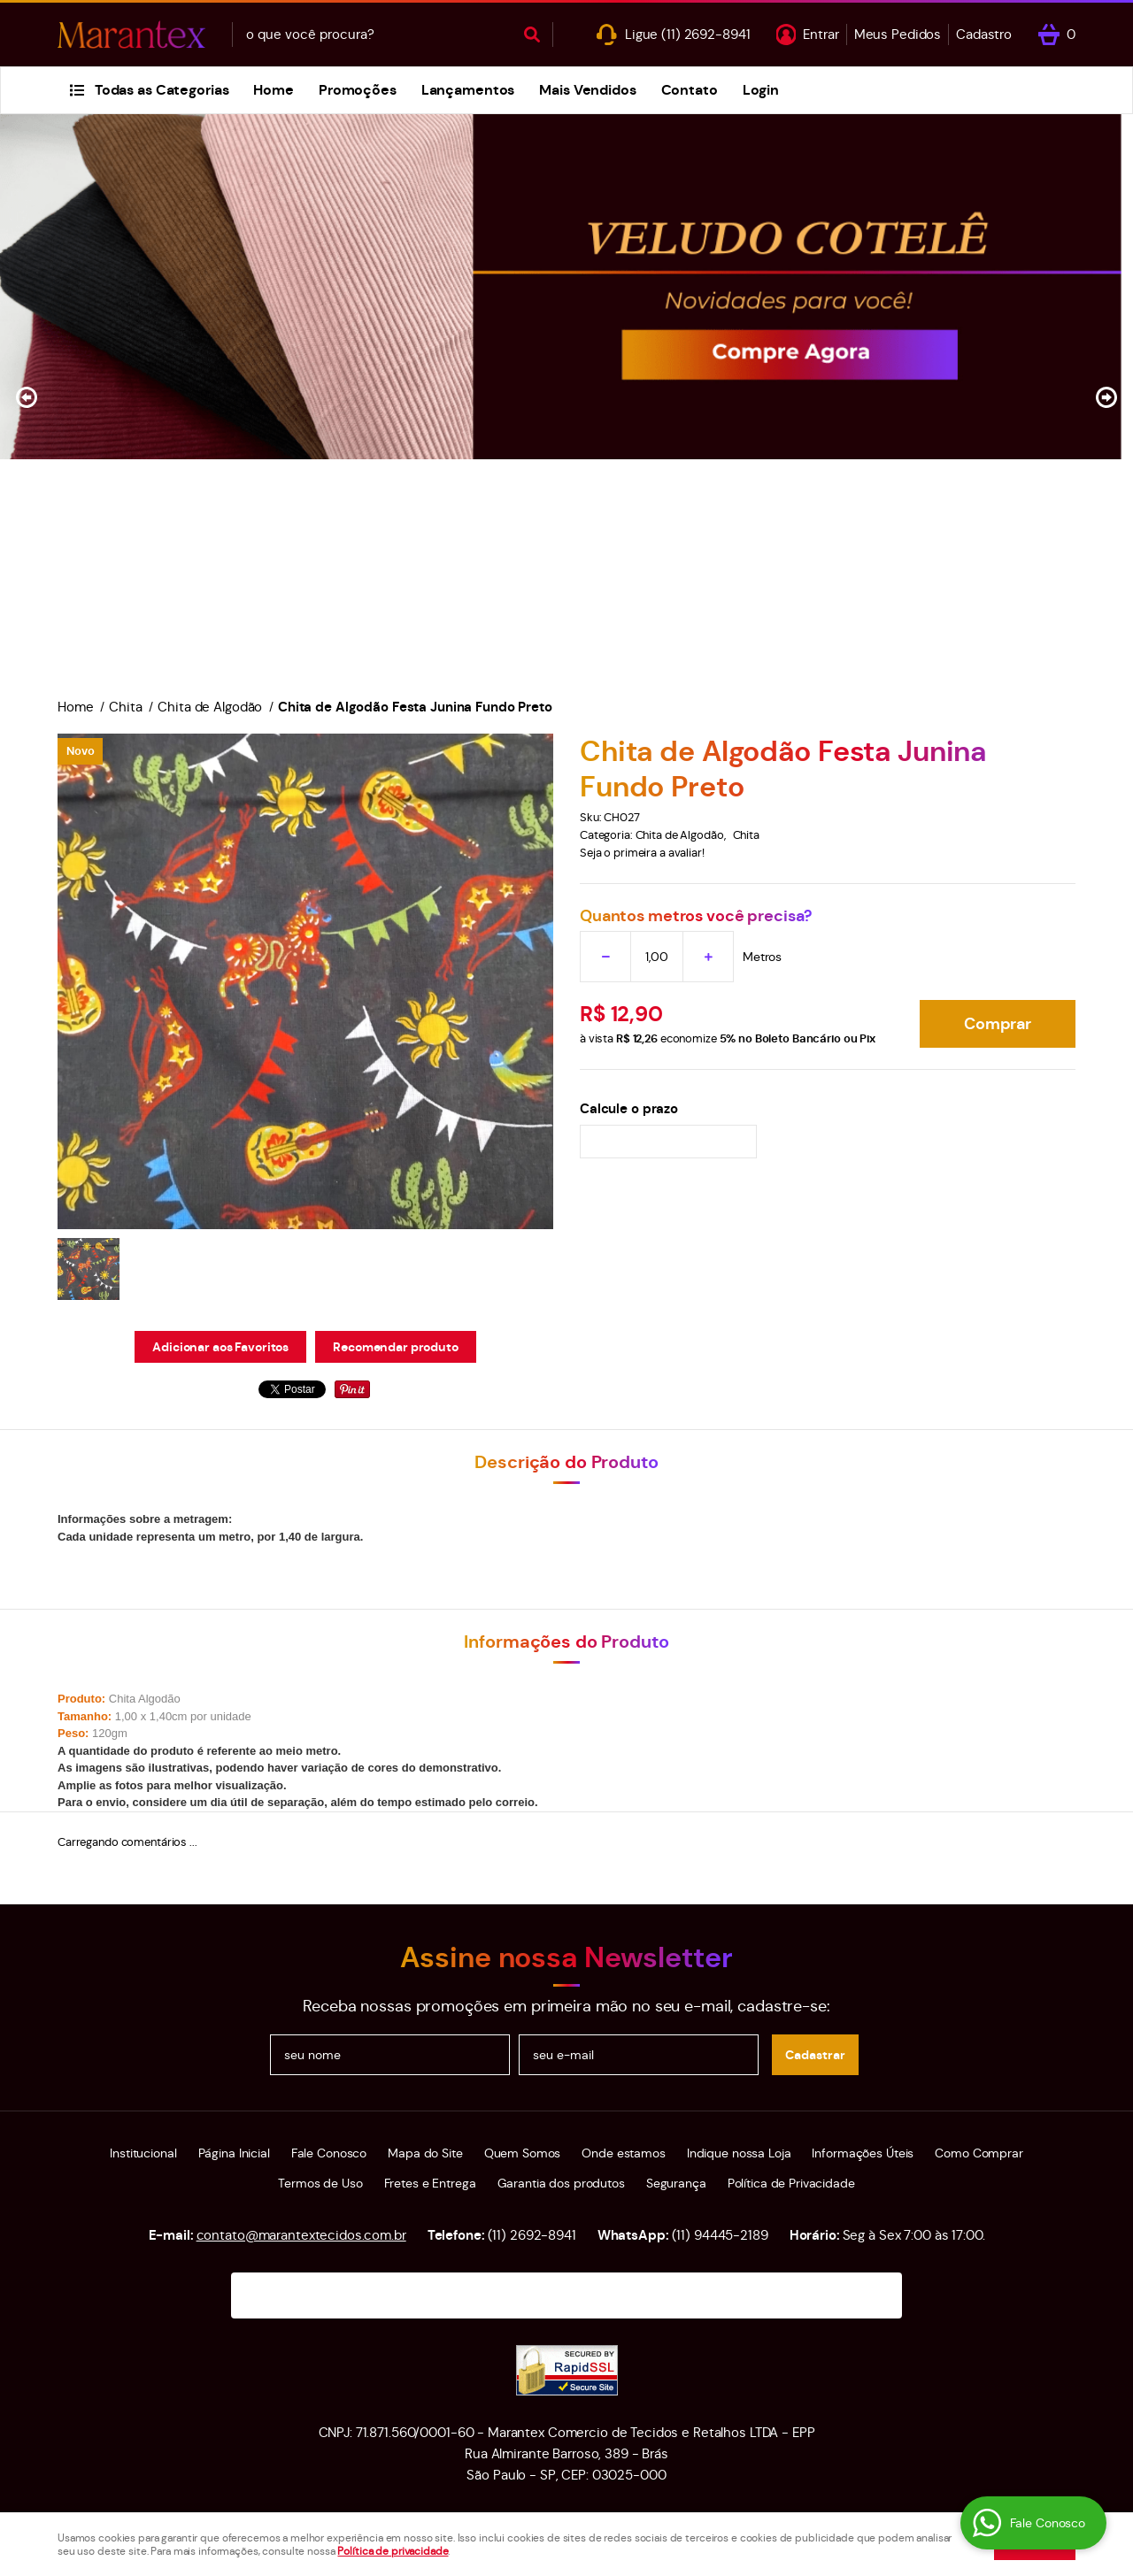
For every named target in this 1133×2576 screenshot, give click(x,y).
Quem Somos (522, 2153)
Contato (689, 90)
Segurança (676, 2183)
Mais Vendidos (587, 90)
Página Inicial (234, 2153)
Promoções (358, 90)
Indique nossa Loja (739, 2153)
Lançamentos (468, 90)
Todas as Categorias (162, 90)
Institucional (143, 2153)
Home (273, 90)
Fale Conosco (328, 2153)
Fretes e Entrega (430, 2183)
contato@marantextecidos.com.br (301, 2234)
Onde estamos (623, 2153)
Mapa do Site (425, 2153)
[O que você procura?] (532, 34)
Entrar (820, 34)
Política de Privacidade (791, 2183)
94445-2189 (720, 2234)
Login (761, 90)
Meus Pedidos (897, 34)
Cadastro (984, 34)
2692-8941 (705, 34)
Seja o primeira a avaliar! (642, 852)
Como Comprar (978, 2153)
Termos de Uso (320, 2183)
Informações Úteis (862, 2153)
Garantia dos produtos (561, 2183)
